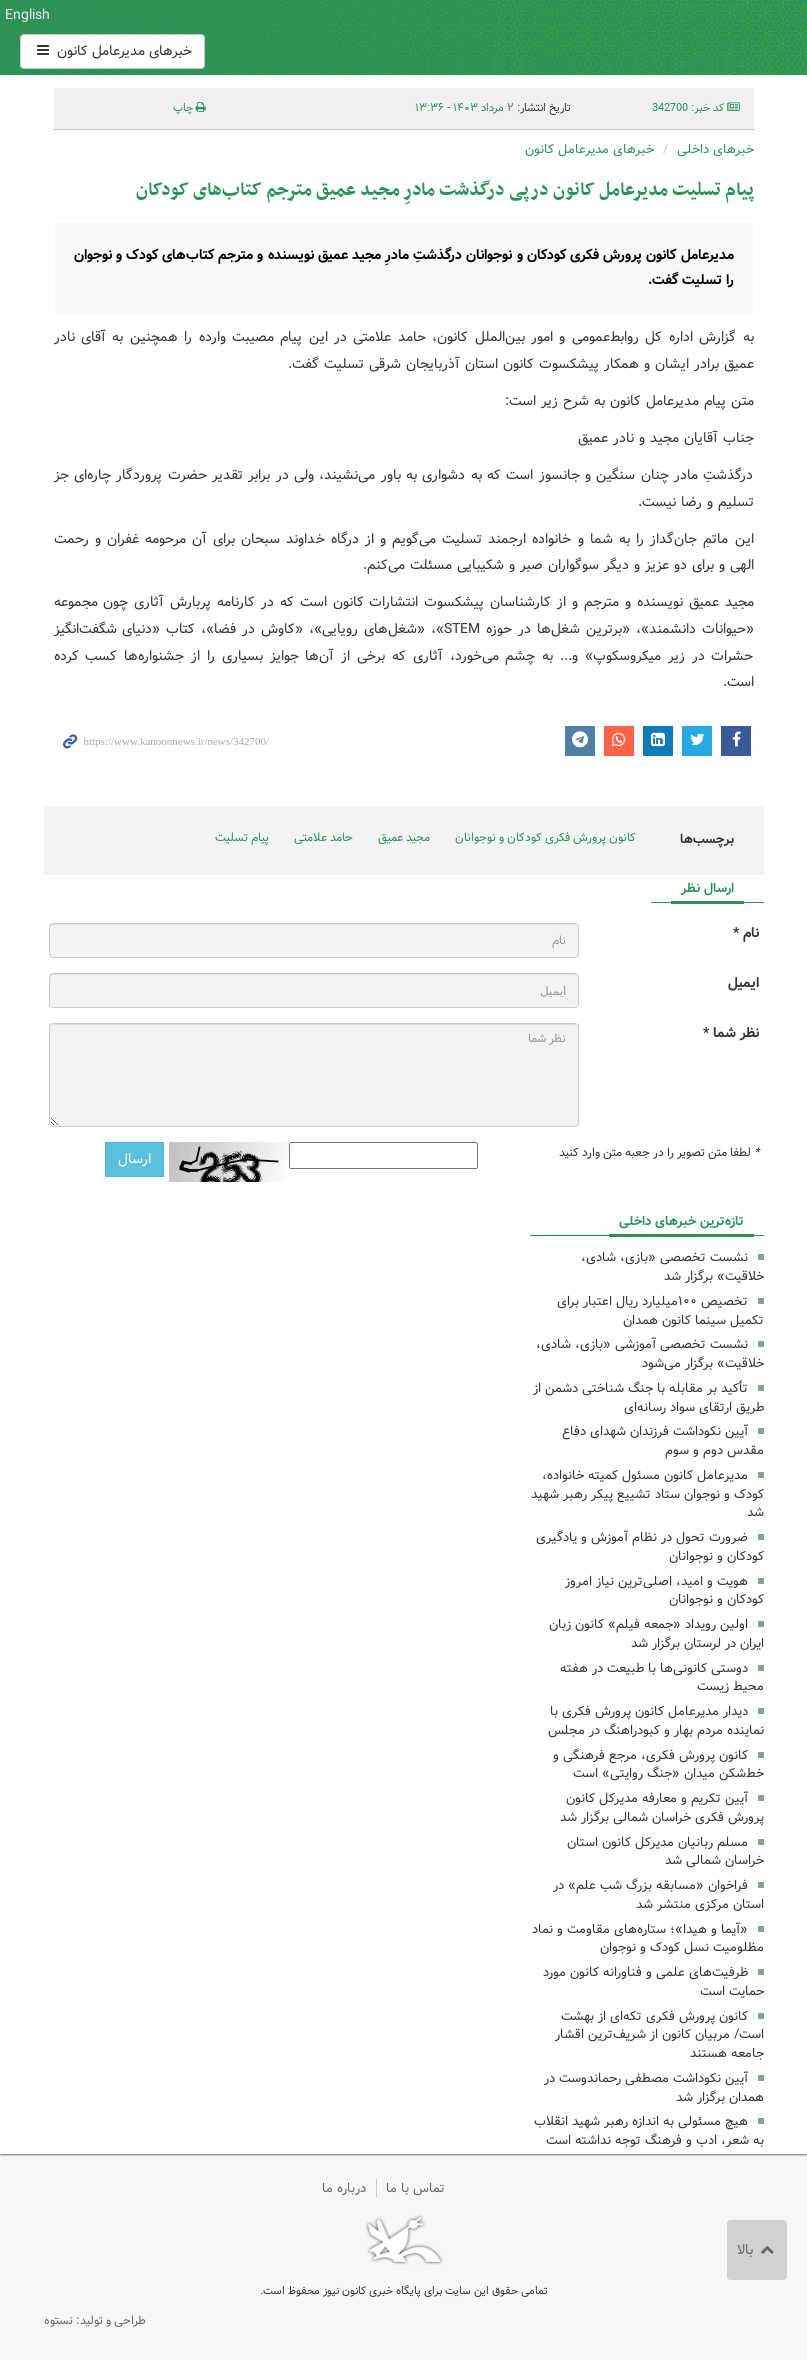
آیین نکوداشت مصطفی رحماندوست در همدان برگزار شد (654, 2088)
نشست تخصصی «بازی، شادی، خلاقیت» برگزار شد (672, 1267)
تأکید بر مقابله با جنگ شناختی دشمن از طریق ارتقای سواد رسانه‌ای (648, 1398)
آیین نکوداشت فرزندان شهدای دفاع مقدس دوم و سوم (663, 1441)
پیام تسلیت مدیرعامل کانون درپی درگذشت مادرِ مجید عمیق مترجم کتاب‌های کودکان (445, 190)
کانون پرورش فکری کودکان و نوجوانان (525, 37)
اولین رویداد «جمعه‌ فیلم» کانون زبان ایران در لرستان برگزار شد (656, 1634)
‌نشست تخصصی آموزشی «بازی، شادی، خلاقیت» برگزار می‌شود (650, 1354)
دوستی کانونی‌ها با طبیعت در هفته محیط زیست (662, 1678)
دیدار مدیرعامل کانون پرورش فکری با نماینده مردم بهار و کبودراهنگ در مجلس (656, 1721)
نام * (746, 933)
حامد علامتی (323, 837)
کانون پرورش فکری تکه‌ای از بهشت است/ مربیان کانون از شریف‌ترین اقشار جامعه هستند (659, 2035)
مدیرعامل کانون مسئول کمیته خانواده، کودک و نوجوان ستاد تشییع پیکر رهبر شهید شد (647, 1494)
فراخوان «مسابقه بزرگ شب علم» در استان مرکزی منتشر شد (658, 1895)
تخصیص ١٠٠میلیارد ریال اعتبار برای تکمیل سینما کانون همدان (660, 1311)
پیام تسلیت (242, 837)
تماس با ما (415, 2188)
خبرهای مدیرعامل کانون (112, 51)
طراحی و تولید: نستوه (95, 2320)
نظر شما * (731, 1033)
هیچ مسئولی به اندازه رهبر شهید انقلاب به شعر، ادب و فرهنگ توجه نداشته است (649, 2131)
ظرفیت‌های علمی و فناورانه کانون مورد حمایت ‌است (653, 1982)
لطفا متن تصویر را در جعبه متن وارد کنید (659, 1153)
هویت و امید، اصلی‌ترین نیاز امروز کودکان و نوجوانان (664, 1591)
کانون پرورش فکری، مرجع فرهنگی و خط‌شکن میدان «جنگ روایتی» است (658, 1765)
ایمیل (743, 983)
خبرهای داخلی (715, 149)
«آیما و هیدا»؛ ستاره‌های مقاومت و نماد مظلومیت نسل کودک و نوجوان (648, 1939)
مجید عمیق (404, 837)
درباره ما (344, 2188)
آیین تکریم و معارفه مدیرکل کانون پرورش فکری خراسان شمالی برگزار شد (662, 1808)
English (27, 15)
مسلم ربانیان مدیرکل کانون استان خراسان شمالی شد (665, 1852)
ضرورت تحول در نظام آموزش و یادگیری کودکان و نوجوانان (650, 1547)
